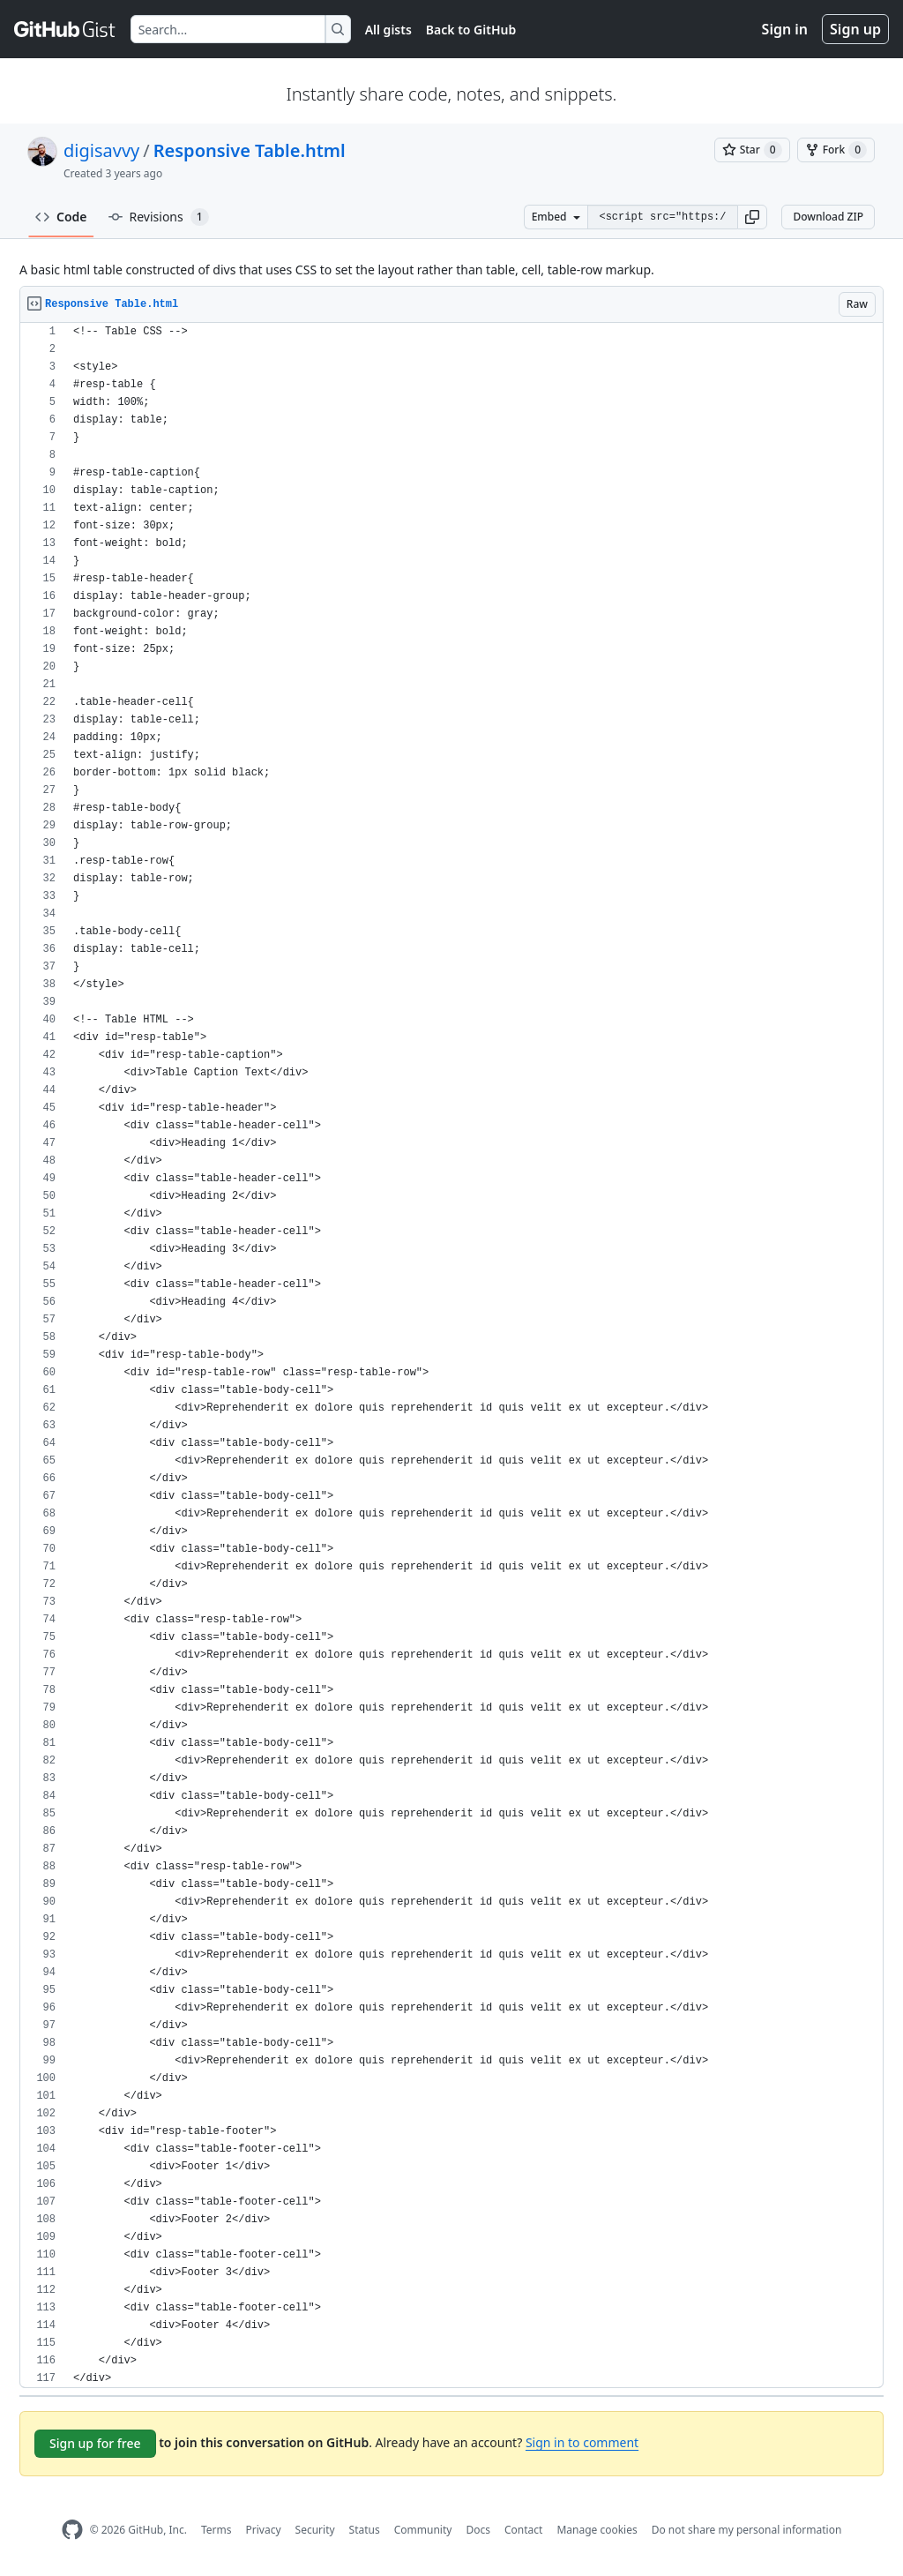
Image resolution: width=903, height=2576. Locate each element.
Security (315, 2529)
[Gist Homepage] (65, 29)
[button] (752, 217)
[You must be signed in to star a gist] (752, 150)
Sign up (855, 29)
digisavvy (101, 150)
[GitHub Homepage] (72, 2530)
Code (61, 216)
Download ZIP (828, 216)
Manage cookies (596, 2529)
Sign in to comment (582, 2442)
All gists (388, 29)
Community (423, 2529)
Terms (216, 2529)
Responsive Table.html (249, 150)
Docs (478, 2529)
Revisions (158, 217)
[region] (451, 1355)
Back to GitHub (471, 29)
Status (364, 2529)
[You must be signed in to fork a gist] (836, 150)
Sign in (785, 29)
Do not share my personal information (747, 2529)
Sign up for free (95, 2443)
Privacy (263, 2529)
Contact (523, 2529)
